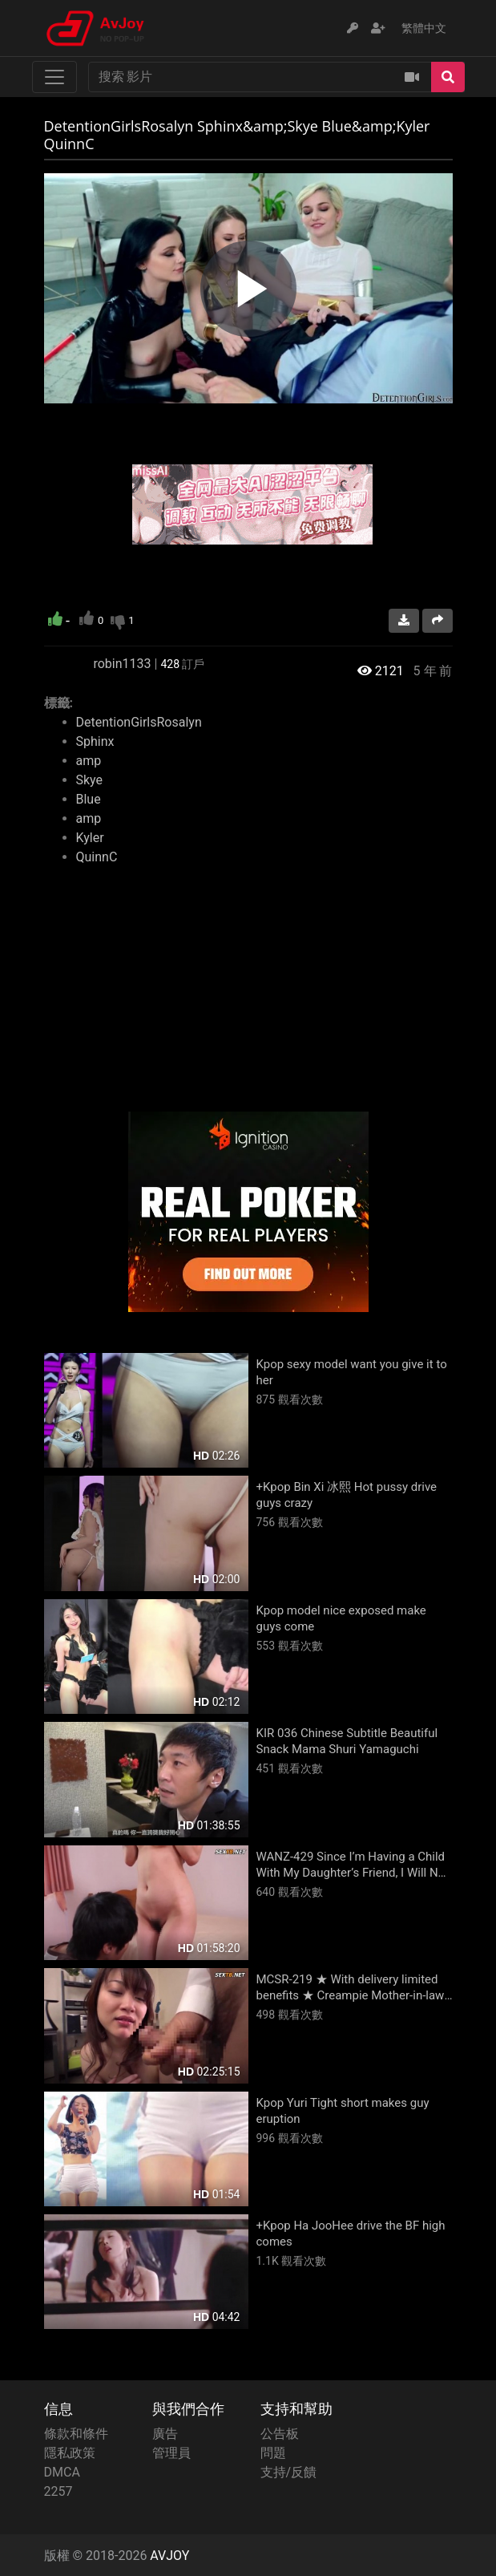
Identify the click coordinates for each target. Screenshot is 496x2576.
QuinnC (97, 857)
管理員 (171, 2453)
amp (89, 760)
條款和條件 (76, 2433)
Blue (88, 799)
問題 (273, 2453)
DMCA (62, 2472)
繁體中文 (423, 28)
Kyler (90, 837)
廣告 (165, 2433)
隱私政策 (69, 2453)
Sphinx (95, 741)
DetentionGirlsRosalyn (139, 722)
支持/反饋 (288, 2472)
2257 (58, 2491)
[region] (248, 288)
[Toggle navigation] (54, 77)
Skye (89, 780)
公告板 (279, 2433)
